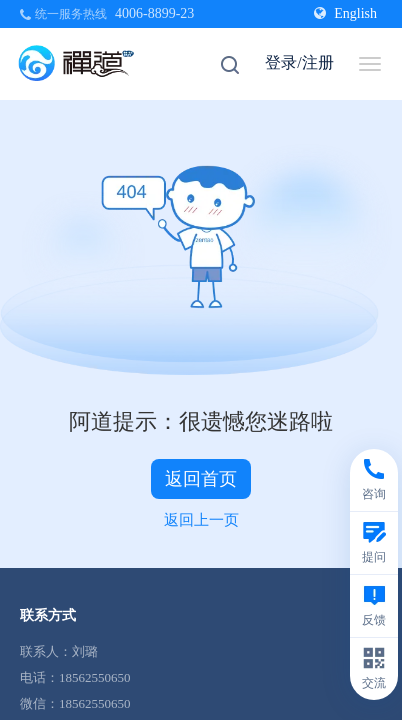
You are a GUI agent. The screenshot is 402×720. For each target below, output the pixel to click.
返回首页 (201, 479)
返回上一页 (201, 520)
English (345, 13)
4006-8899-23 (154, 13)
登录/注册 (299, 62)
